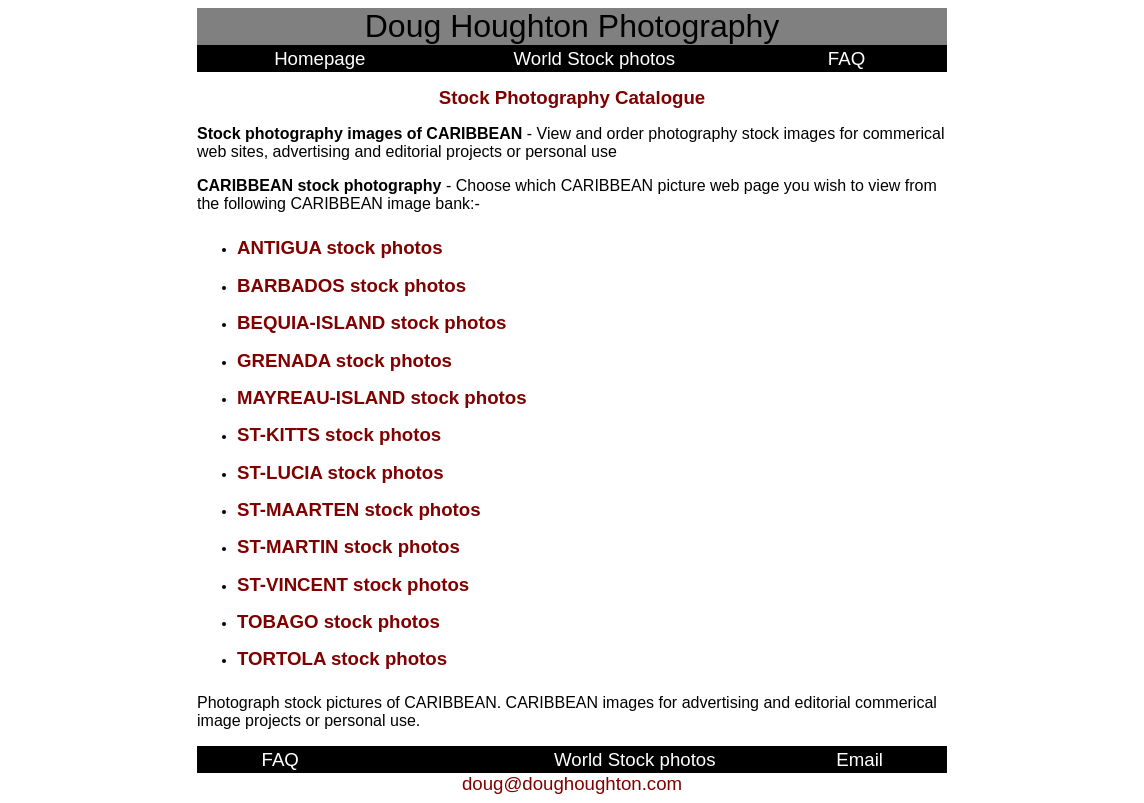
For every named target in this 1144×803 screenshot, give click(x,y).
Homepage (319, 58)
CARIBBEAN (247, 185)
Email (859, 759)
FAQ (846, 58)
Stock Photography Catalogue (572, 97)
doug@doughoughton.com (572, 783)
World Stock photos (594, 58)
